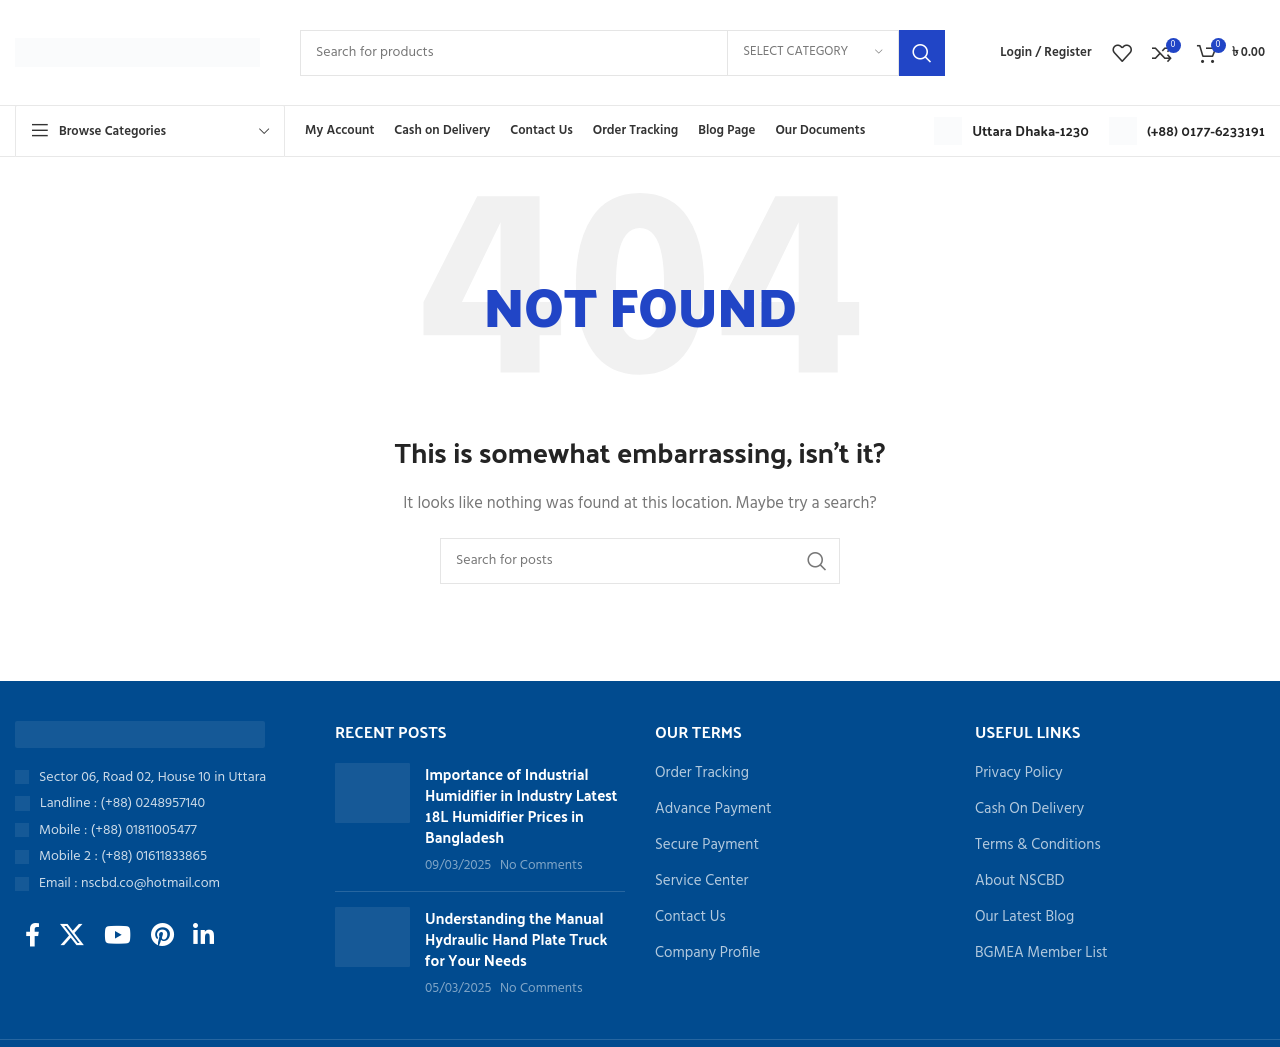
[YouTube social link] (117, 937)
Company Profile (707, 953)
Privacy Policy (1019, 773)
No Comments (541, 865)
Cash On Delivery (1029, 809)
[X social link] (72, 937)
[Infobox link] (1011, 131)
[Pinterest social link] (162, 937)
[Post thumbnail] (372, 819)
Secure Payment (707, 845)
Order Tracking (702, 773)
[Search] (622, 53)
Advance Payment (713, 809)
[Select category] (813, 53)
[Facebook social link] (32, 937)
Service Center (701, 881)
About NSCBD (1019, 881)
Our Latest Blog (1024, 917)
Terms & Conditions (1038, 845)
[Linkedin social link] (204, 937)
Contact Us (690, 917)
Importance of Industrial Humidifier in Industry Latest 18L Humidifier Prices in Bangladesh (521, 805)
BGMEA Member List (1041, 953)
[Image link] (140, 734)
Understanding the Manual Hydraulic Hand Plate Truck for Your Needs (516, 938)
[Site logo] (137, 52)
